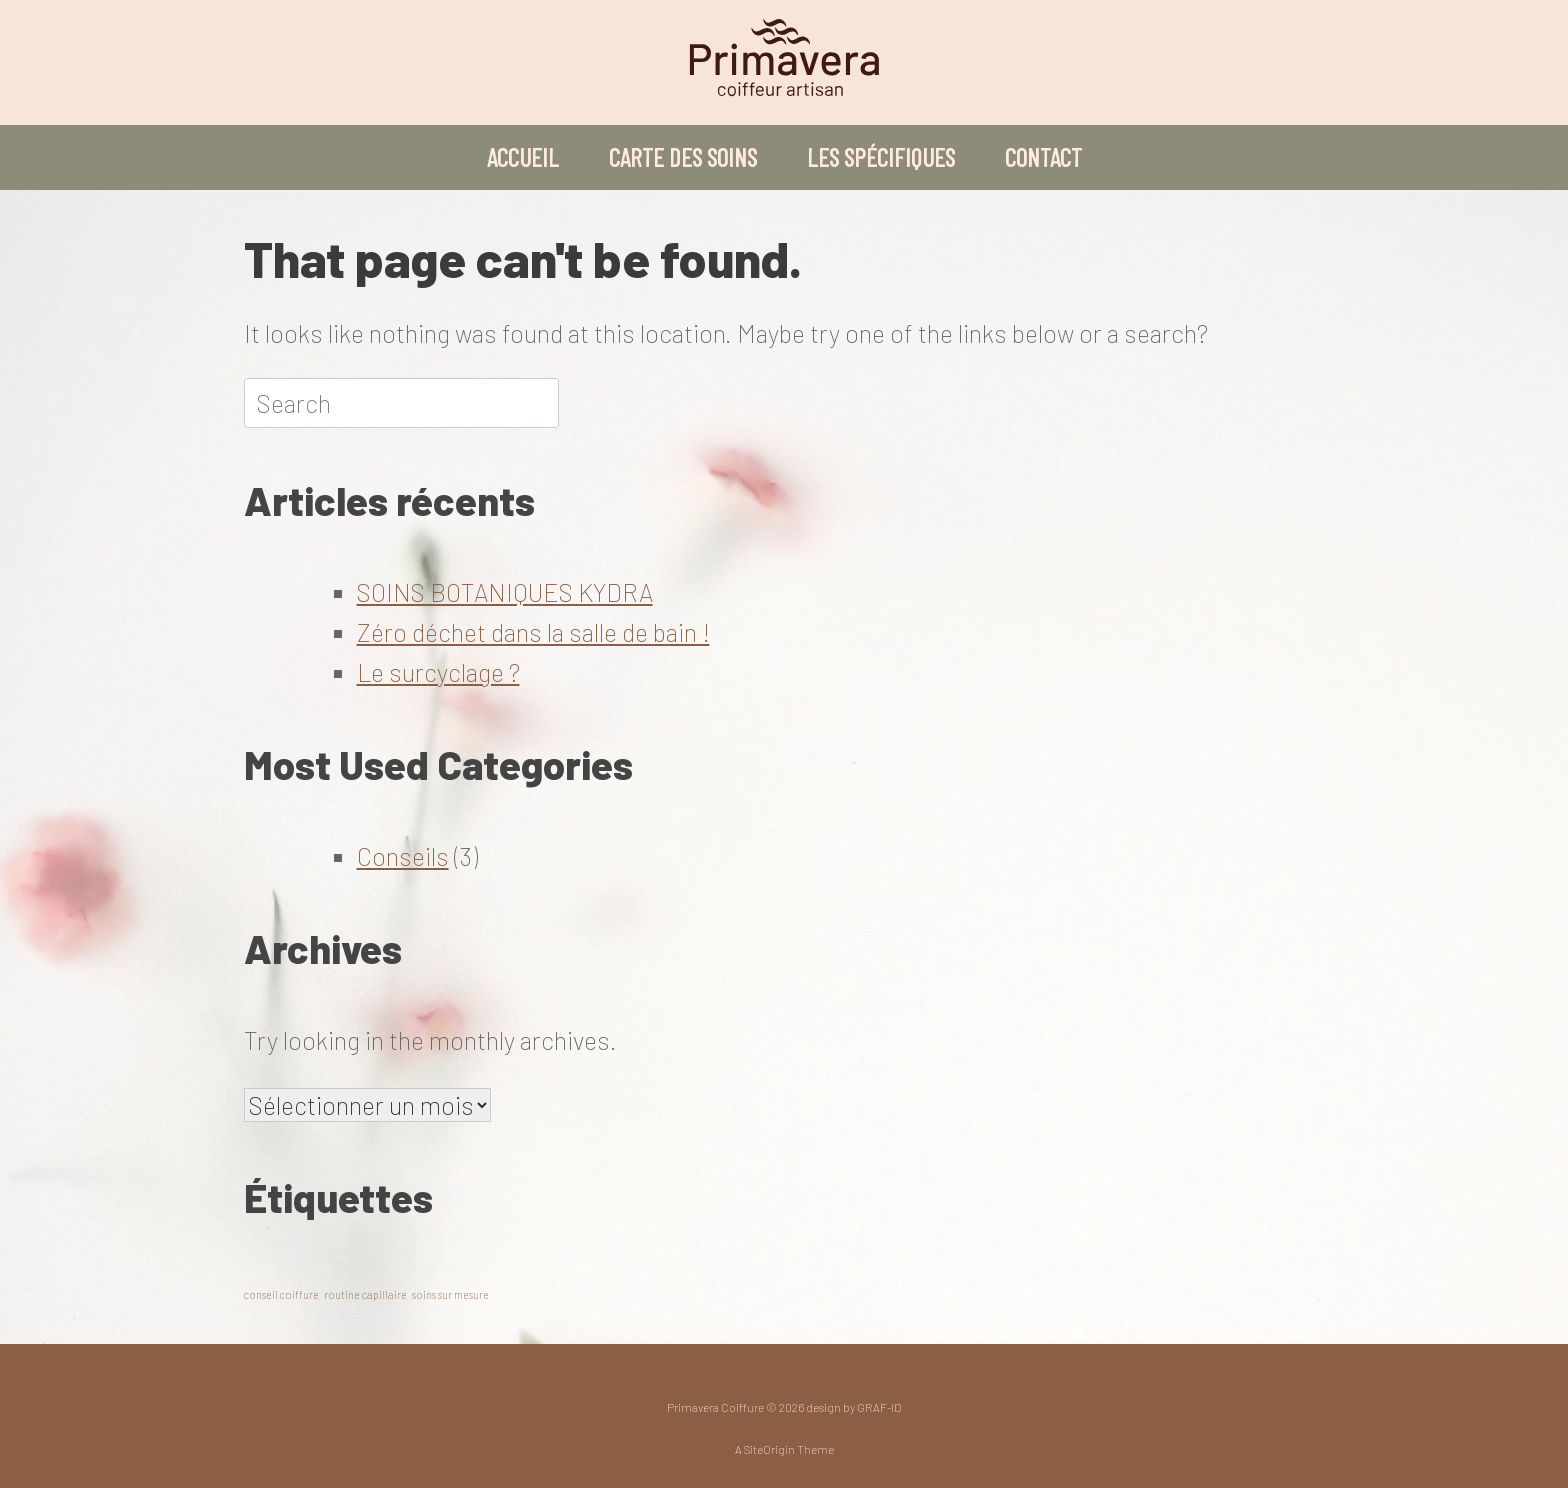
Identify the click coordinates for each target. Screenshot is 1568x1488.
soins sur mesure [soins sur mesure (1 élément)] (450, 1294)
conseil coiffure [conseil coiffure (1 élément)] (281, 1294)
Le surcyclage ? (438, 672)
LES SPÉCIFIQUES (881, 157)
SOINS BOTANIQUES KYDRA (505, 592)
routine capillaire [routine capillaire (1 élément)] (365, 1294)
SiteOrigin (769, 1449)
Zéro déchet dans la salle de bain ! (533, 632)
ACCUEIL (523, 157)
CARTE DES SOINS (683, 157)
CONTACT (1043, 157)
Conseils (403, 856)
